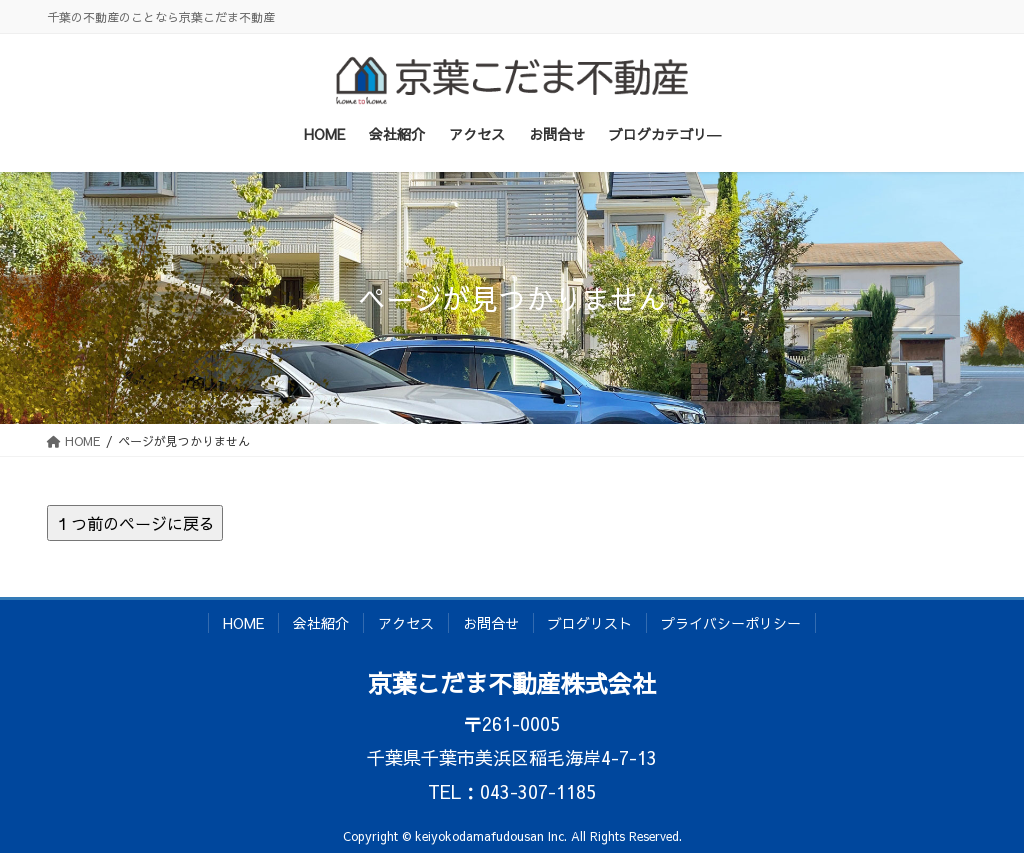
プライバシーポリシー (731, 623)
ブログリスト (590, 623)
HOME (243, 623)
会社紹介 (321, 623)
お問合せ (491, 623)
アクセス (406, 623)
